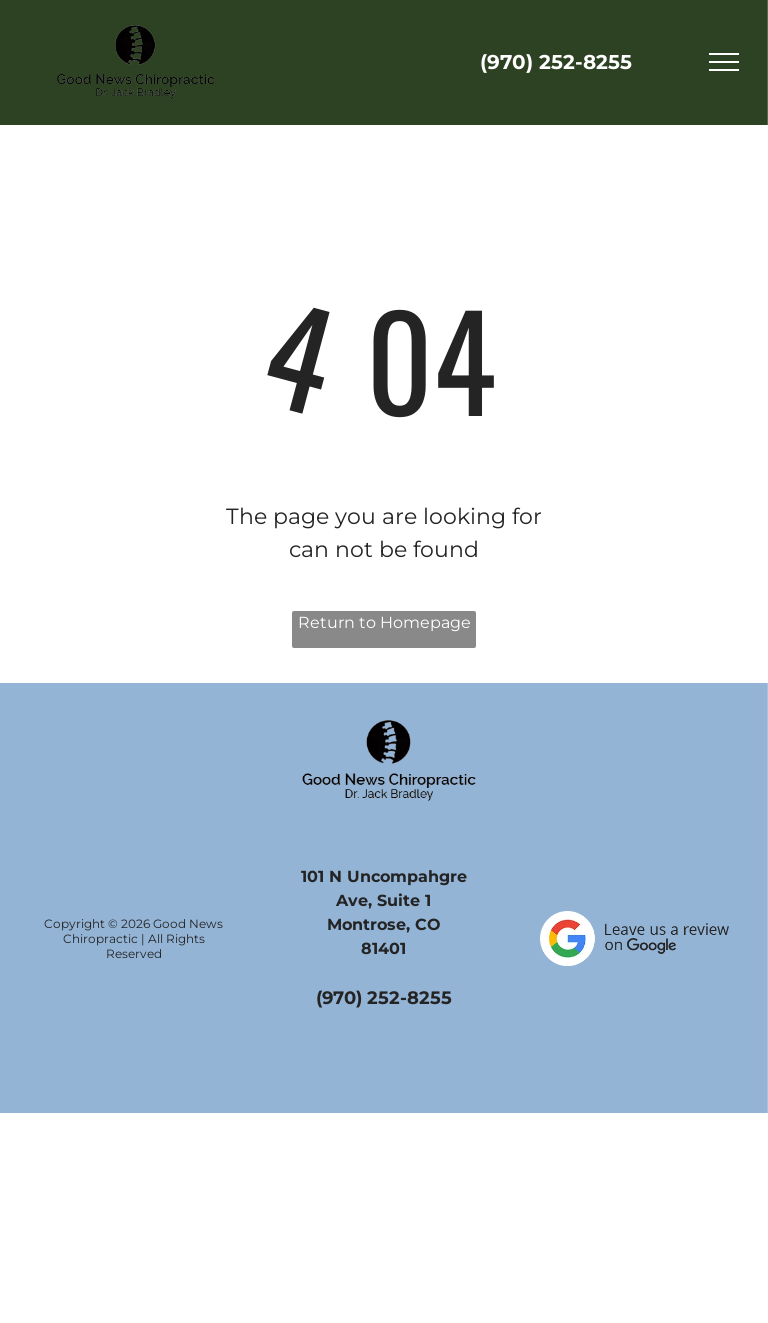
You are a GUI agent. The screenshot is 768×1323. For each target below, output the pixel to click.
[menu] (724, 62)
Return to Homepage (384, 622)
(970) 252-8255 (556, 62)
